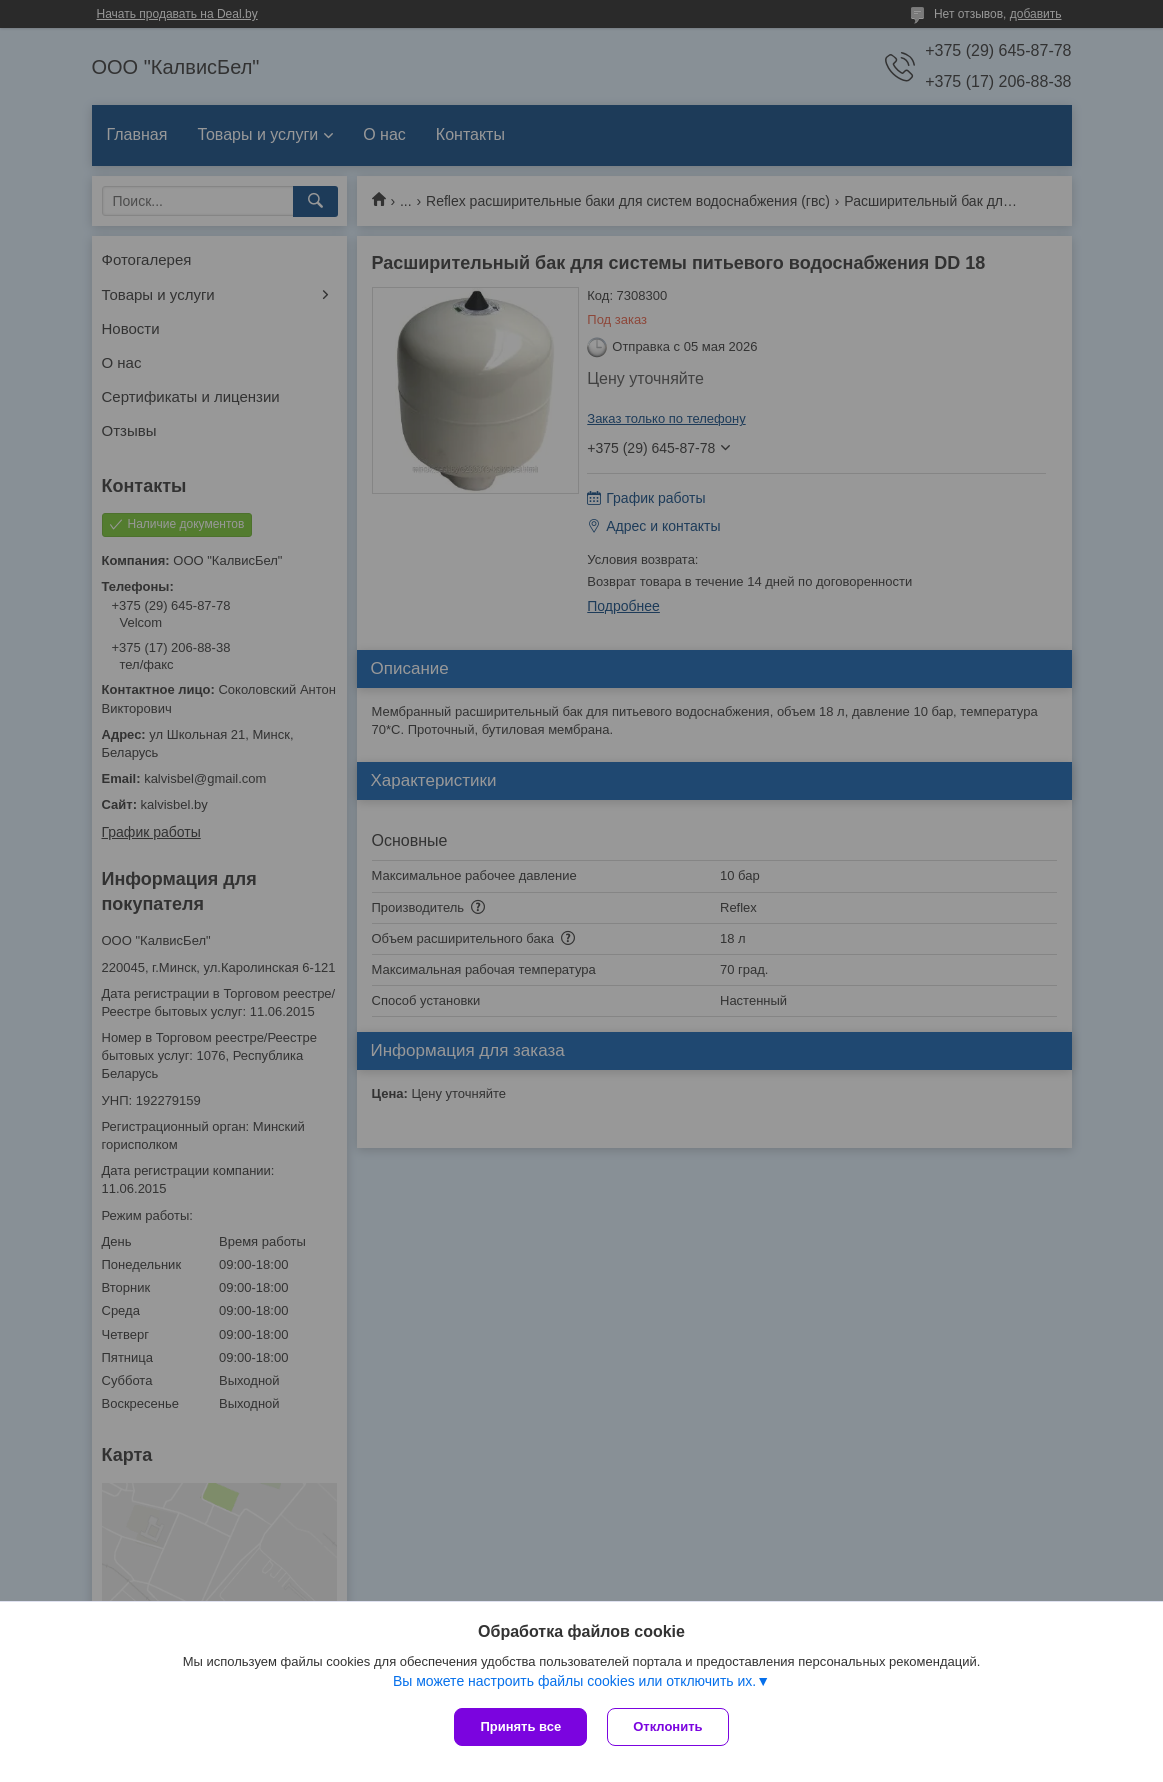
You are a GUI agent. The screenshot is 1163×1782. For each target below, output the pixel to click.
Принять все (520, 1726)
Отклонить (667, 1726)
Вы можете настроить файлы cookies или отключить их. (574, 1681)
